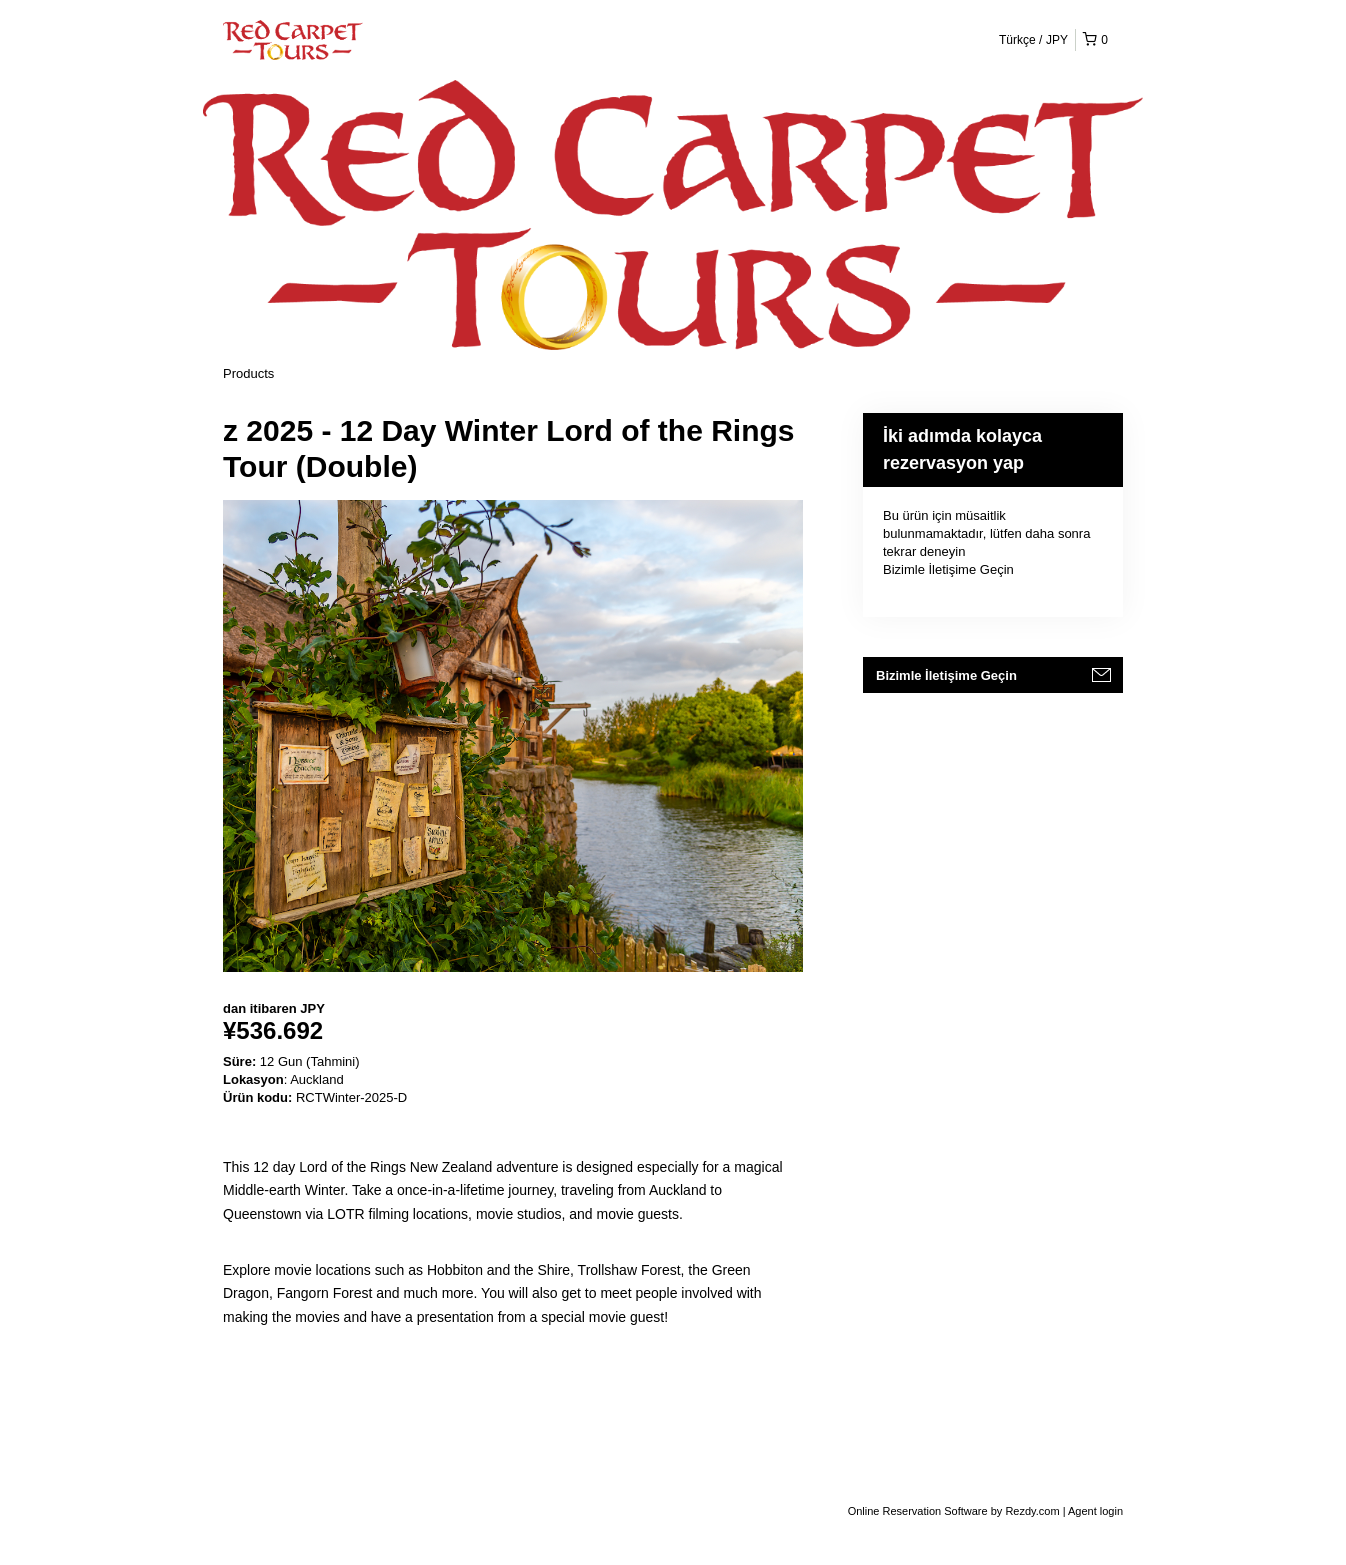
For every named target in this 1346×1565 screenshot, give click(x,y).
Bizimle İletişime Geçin (948, 569)
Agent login (1095, 1511)
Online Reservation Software (918, 1511)
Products (248, 373)
